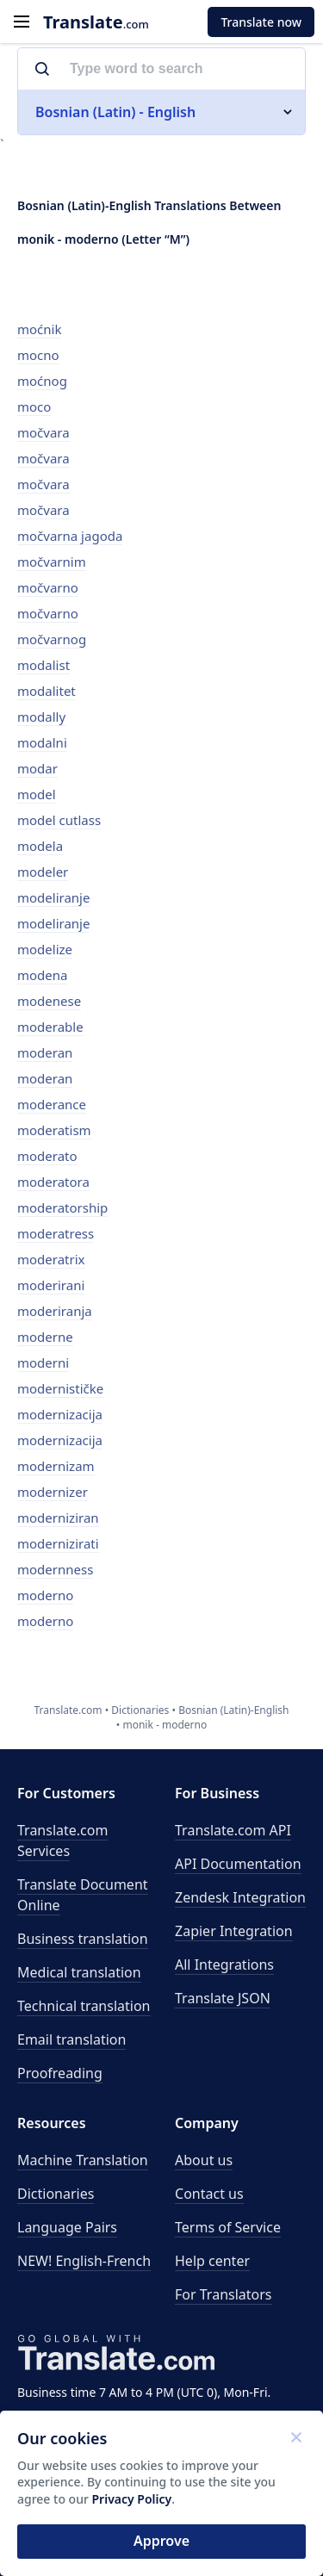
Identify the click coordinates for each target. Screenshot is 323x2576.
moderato (47, 1155)
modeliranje (53, 897)
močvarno (47, 587)
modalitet (46, 690)
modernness (55, 1569)
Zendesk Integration (240, 1897)
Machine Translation (82, 2160)
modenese (49, 1000)
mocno (38, 354)
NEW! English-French (84, 2260)
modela (40, 845)
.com (96, 22)
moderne (45, 1336)
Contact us (209, 2193)
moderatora (53, 1181)
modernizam (56, 1465)
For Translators (223, 2294)
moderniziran (58, 1517)
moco (34, 406)
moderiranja (54, 1310)
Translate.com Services (62, 1840)
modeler (42, 871)
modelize (44, 949)
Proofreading (59, 2073)
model (36, 794)
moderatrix (51, 1259)
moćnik (39, 329)
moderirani (50, 1285)
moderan (44, 1052)
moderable (50, 1026)
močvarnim (51, 561)
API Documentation (238, 1863)
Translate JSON (222, 1998)
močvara (43, 432)
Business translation (82, 1938)
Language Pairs (67, 2227)
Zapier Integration (234, 1930)
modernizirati (58, 1543)
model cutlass (59, 820)
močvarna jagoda (69, 535)
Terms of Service (228, 2227)
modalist (43, 664)
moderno (45, 1595)
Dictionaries (55, 2193)
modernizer (52, 1491)
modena (42, 975)
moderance (51, 1104)
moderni (43, 1362)
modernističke (60, 1388)
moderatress (55, 1233)
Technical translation (84, 2005)
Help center (212, 2260)
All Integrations (224, 1964)
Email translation (71, 2039)
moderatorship (62, 1207)
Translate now (261, 22)
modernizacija (59, 1414)
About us (204, 2160)
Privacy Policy (132, 2499)
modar (37, 768)
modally (41, 716)
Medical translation (79, 1972)
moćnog (42, 380)
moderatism (54, 1130)
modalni (42, 742)
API (233, 1830)
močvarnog (51, 639)
